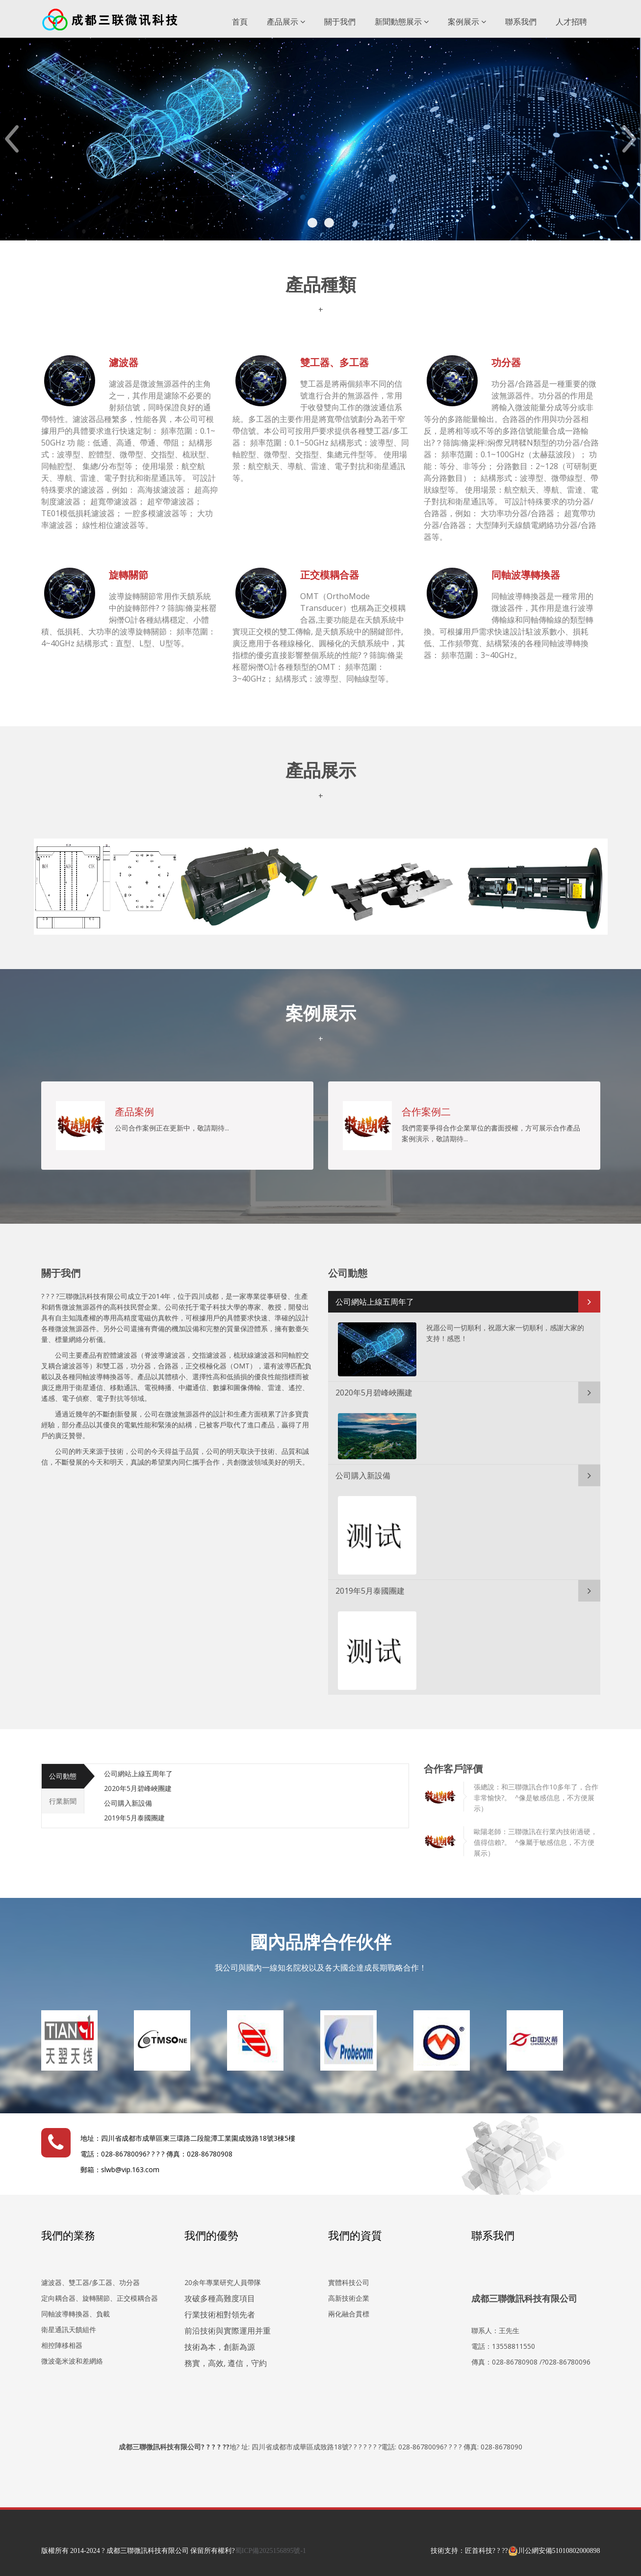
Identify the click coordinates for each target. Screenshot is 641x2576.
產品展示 (286, 21)
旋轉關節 (128, 574)
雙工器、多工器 (334, 362)
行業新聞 (63, 1801)
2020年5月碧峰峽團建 (373, 1392)
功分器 (506, 362)
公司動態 (63, 1776)
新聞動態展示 (402, 21)
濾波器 (123, 362)
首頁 (240, 21)
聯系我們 (521, 21)
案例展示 (467, 21)
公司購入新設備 (362, 1475)
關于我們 (340, 21)
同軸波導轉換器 (525, 574)
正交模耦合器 (329, 574)
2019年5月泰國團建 (370, 1590)
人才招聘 (571, 21)
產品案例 (134, 1111)
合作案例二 (426, 1111)
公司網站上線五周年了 (374, 1301)
